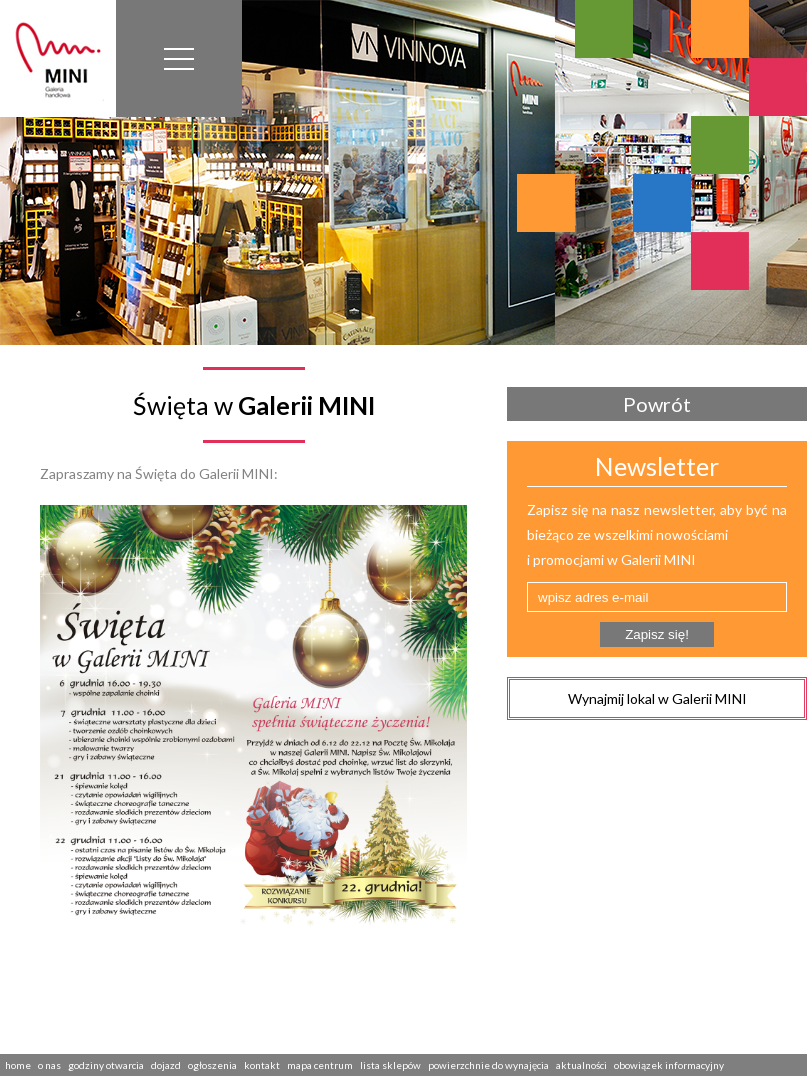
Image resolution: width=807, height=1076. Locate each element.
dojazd (166, 1065)
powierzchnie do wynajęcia (488, 1065)
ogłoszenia (212, 1065)
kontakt (262, 1065)
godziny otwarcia (106, 1065)
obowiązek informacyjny (669, 1065)
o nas (49, 1065)
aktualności (581, 1065)
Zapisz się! (657, 634)
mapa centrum (320, 1065)
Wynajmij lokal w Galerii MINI (657, 698)
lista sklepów (390, 1065)
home (18, 1065)
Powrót (657, 404)
